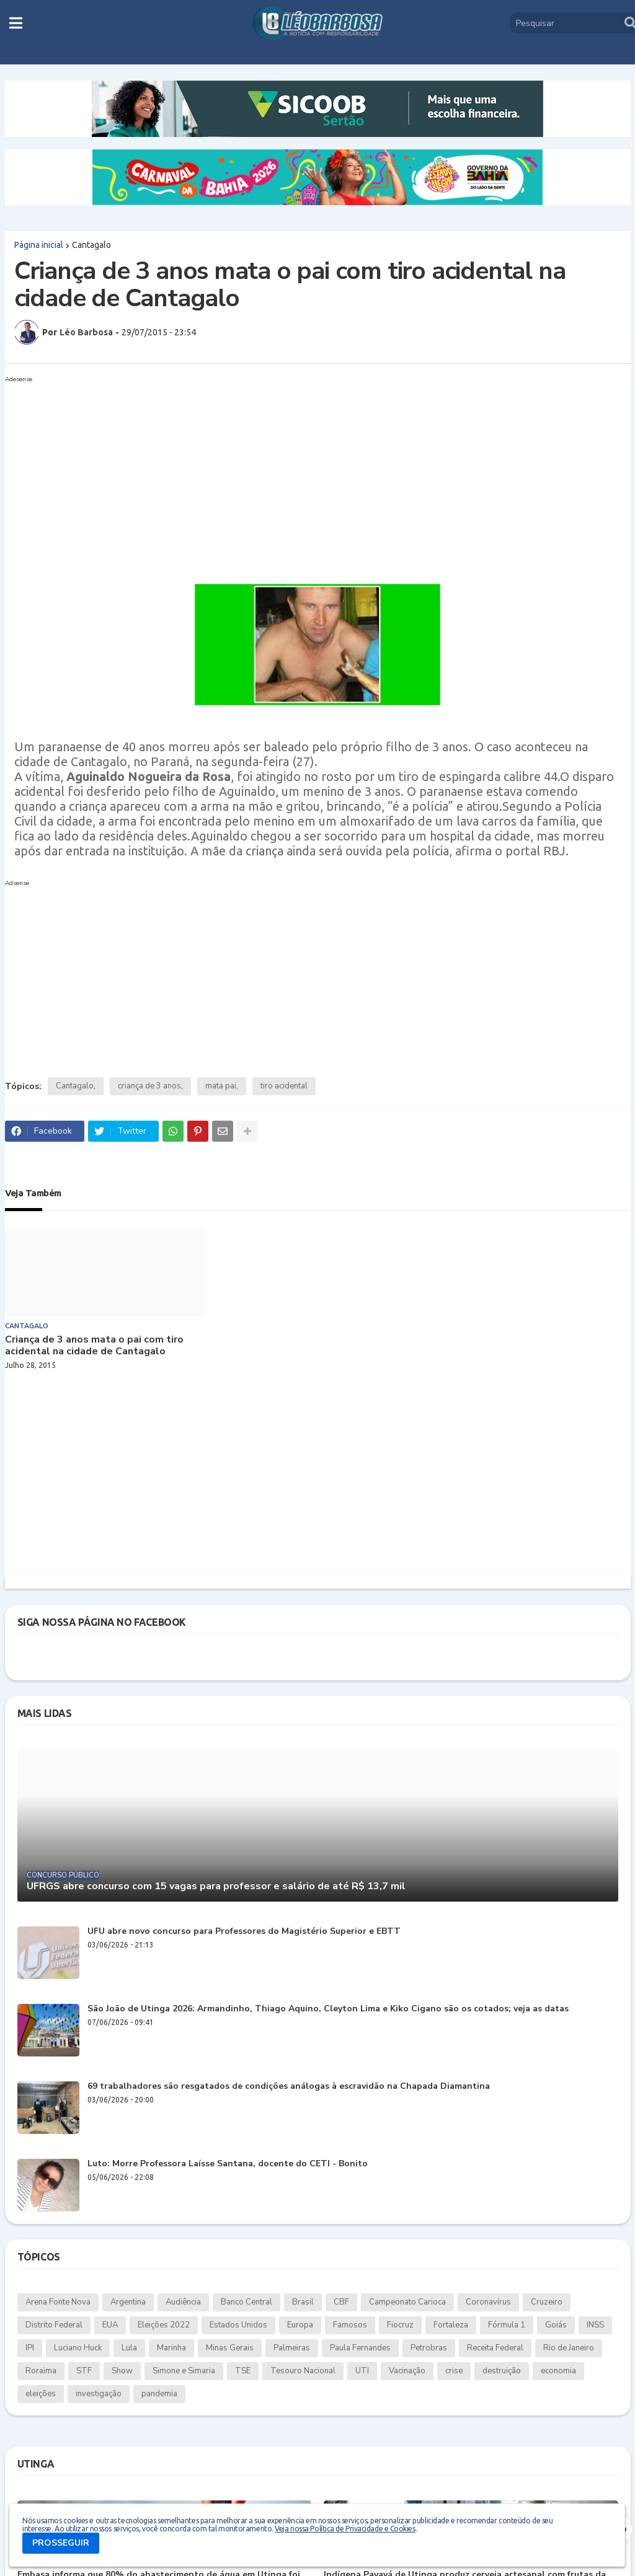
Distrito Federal (53, 2325)
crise (454, 2370)
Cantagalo (91, 244)
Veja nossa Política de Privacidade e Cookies (345, 2529)
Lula (129, 2347)
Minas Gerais (230, 2347)
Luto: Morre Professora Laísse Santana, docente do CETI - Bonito (227, 2164)
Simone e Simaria (184, 2370)
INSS (595, 2325)
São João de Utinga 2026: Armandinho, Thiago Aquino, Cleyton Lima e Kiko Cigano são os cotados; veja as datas (328, 2009)
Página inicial (38, 244)
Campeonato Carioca (407, 2302)
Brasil (303, 2302)
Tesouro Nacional (302, 2370)
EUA (110, 2325)
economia (558, 2370)
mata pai (220, 1086)
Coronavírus (488, 2302)
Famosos (350, 2325)
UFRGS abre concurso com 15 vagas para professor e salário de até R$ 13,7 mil (216, 1886)
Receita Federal (495, 2347)
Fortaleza (450, 2325)
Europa (300, 2325)
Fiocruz (400, 2325)
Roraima (40, 2370)
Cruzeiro (546, 2302)
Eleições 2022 (164, 2325)
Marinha (171, 2347)
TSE (243, 2370)
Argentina (128, 2302)
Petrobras (429, 2347)
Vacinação (407, 2370)
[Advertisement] (318, 474)
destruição (501, 2370)
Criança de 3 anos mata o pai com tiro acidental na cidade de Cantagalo (94, 1345)
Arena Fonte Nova (58, 2302)
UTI (362, 2370)
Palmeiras (291, 2347)
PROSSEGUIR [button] (60, 2543)
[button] (16, 22)
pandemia (159, 2393)
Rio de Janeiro (568, 2347)
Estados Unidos (238, 2325)
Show (122, 2370)
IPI (29, 2347)
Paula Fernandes (360, 2347)
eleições (40, 2393)
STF (84, 2370)
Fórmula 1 (506, 2325)
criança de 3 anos (149, 1086)
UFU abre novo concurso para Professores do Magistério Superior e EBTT (244, 1931)
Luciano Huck (78, 2347)
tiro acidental (284, 1086)
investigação (99, 2393)
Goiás (556, 2325)
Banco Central (246, 2302)
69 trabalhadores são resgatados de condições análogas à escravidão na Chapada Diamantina (288, 2086)
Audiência (183, 2302)
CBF (341, 2302)
